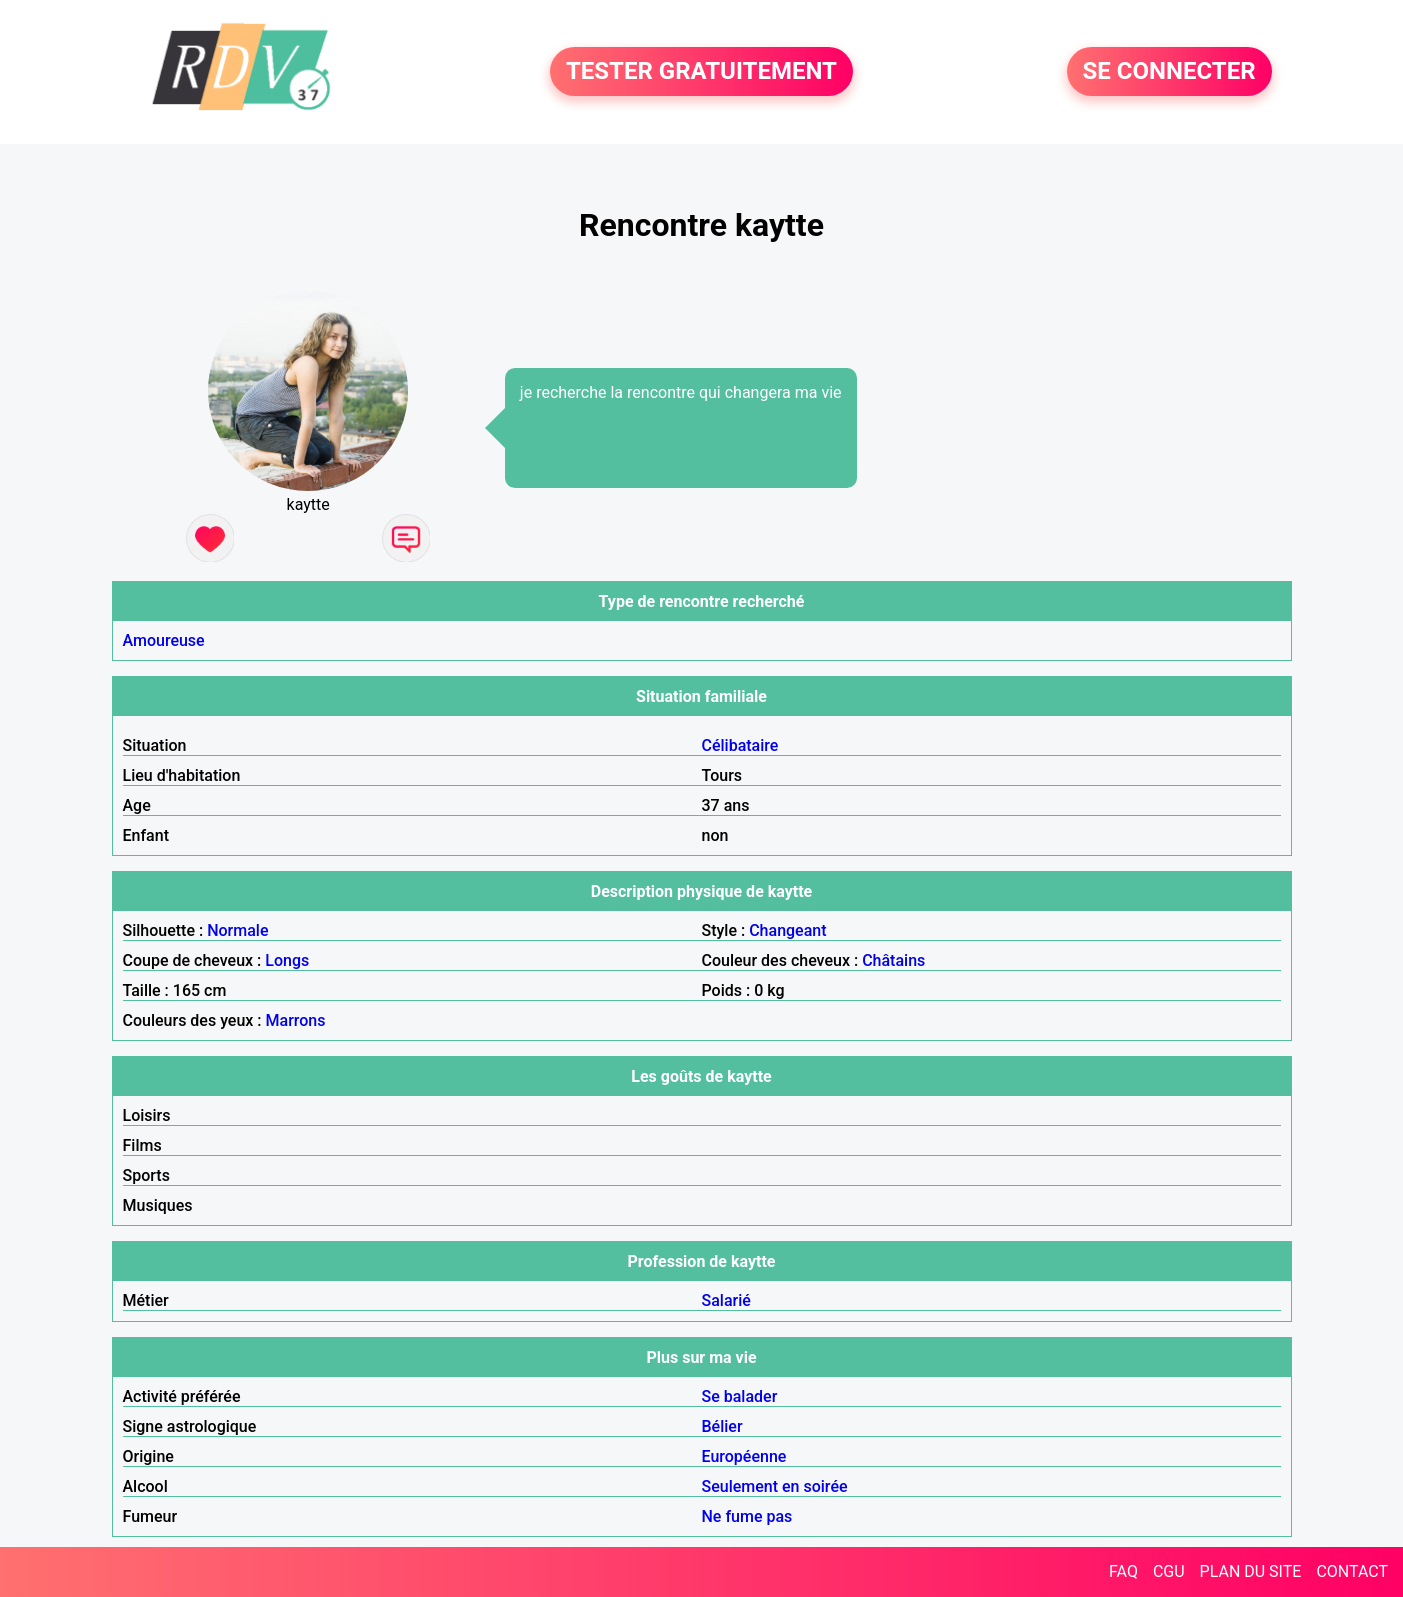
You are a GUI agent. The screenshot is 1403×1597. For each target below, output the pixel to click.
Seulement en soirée (775, 1486)
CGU (1169, 1571)
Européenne (744, 1456)
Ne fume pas (747, 1516)
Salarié (726, 1300)
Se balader (740, 1396)
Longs (287, 960)
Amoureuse (164, 640)
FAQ (1123, 1571)
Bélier (722, 1426)
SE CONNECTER (1169, 72)
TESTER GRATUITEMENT (701, 72)
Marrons (296, 1020)
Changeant (787, 930)
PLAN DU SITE (1251, 1571)
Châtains (893, 960)
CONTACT (1352, 1571)
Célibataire (740, 745)
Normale (237, 930)
